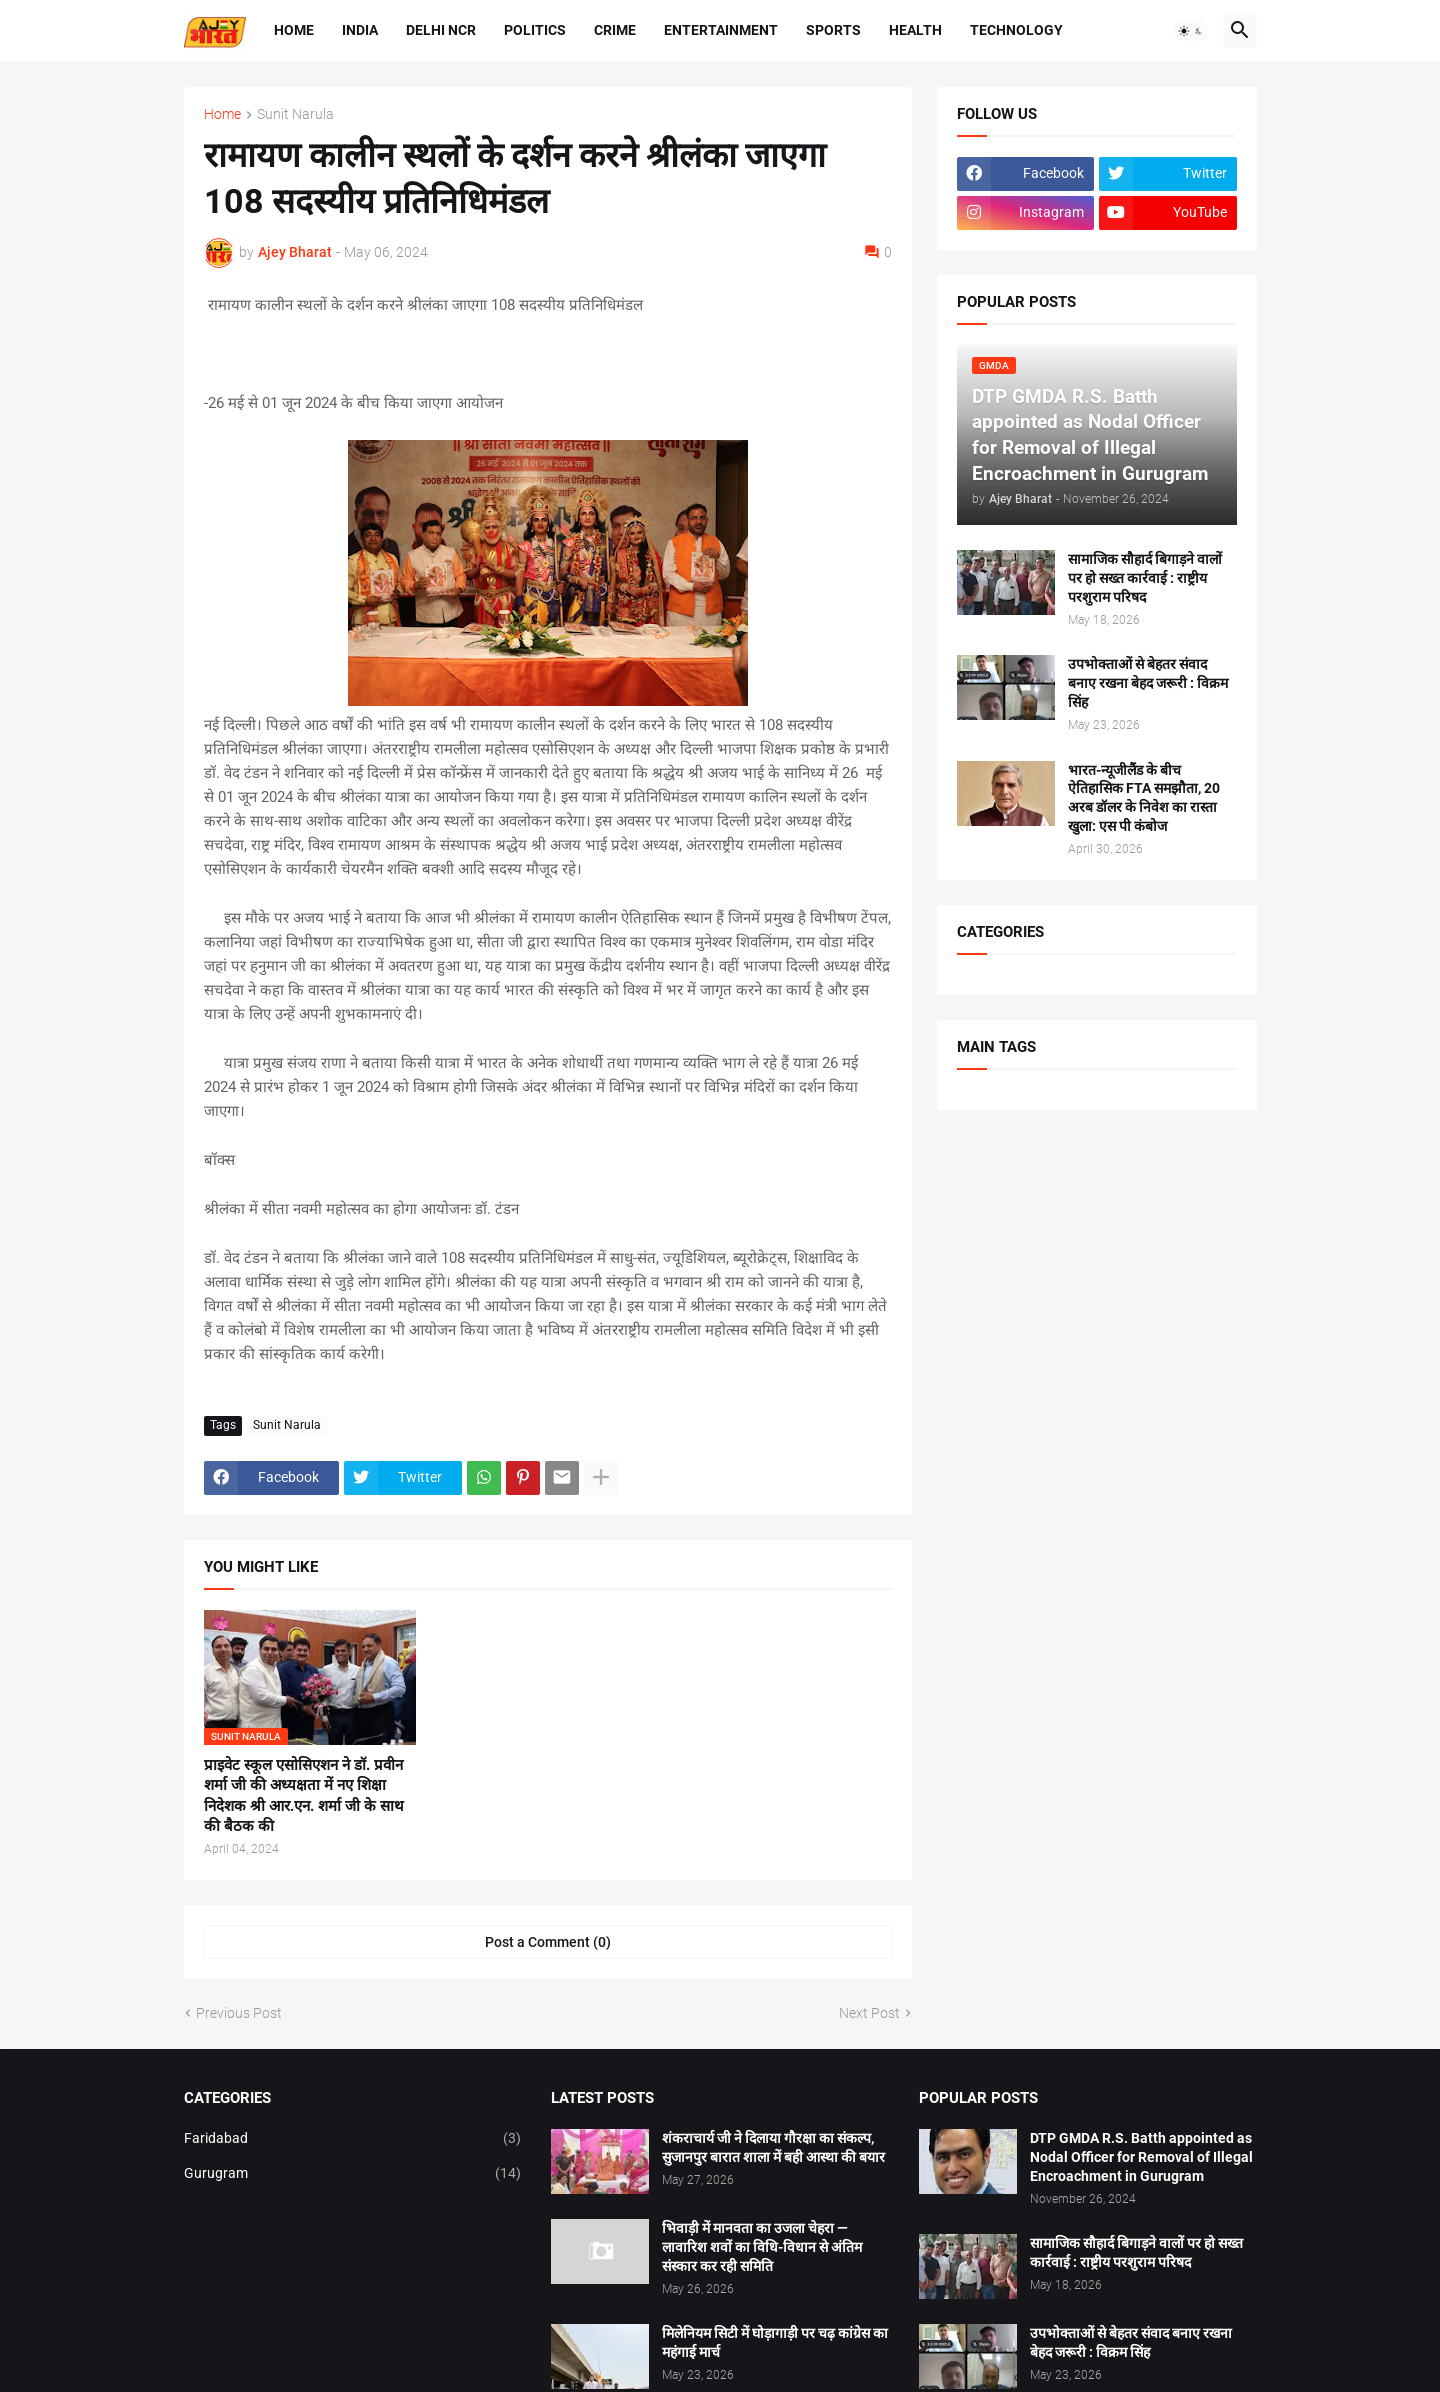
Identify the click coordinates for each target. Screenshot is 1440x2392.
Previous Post (239, 2013)
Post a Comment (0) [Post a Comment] (548, 1942)
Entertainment (721, 30)
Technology (1016, 30)
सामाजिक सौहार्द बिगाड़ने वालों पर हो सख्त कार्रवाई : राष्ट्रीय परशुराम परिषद (1145, 578)
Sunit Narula (295, 114)
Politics (535, 30)
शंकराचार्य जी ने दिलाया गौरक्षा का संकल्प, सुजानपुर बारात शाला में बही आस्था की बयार (773, 2147)
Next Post (869, 2013)
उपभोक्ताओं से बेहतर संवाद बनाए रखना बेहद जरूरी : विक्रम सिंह (1148, 683)
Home (294, 30)
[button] (1191, 31)
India (360, 30)
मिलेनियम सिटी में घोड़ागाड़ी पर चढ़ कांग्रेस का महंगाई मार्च (775, 2342)
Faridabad (353, 2139)
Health (915, 30)
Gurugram (353, 2174)
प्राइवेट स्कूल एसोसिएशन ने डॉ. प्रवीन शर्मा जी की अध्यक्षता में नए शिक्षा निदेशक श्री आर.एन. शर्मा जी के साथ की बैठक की (304, 1795)
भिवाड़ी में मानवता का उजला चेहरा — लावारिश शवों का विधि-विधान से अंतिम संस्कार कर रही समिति (762, 2247)
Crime (615, 30)
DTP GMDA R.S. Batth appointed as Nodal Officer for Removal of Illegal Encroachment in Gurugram (1141, 2157)
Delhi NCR (441, 30)
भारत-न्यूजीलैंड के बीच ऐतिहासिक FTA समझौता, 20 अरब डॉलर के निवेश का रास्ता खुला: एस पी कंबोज (1144, 798)
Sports (833, 30)
